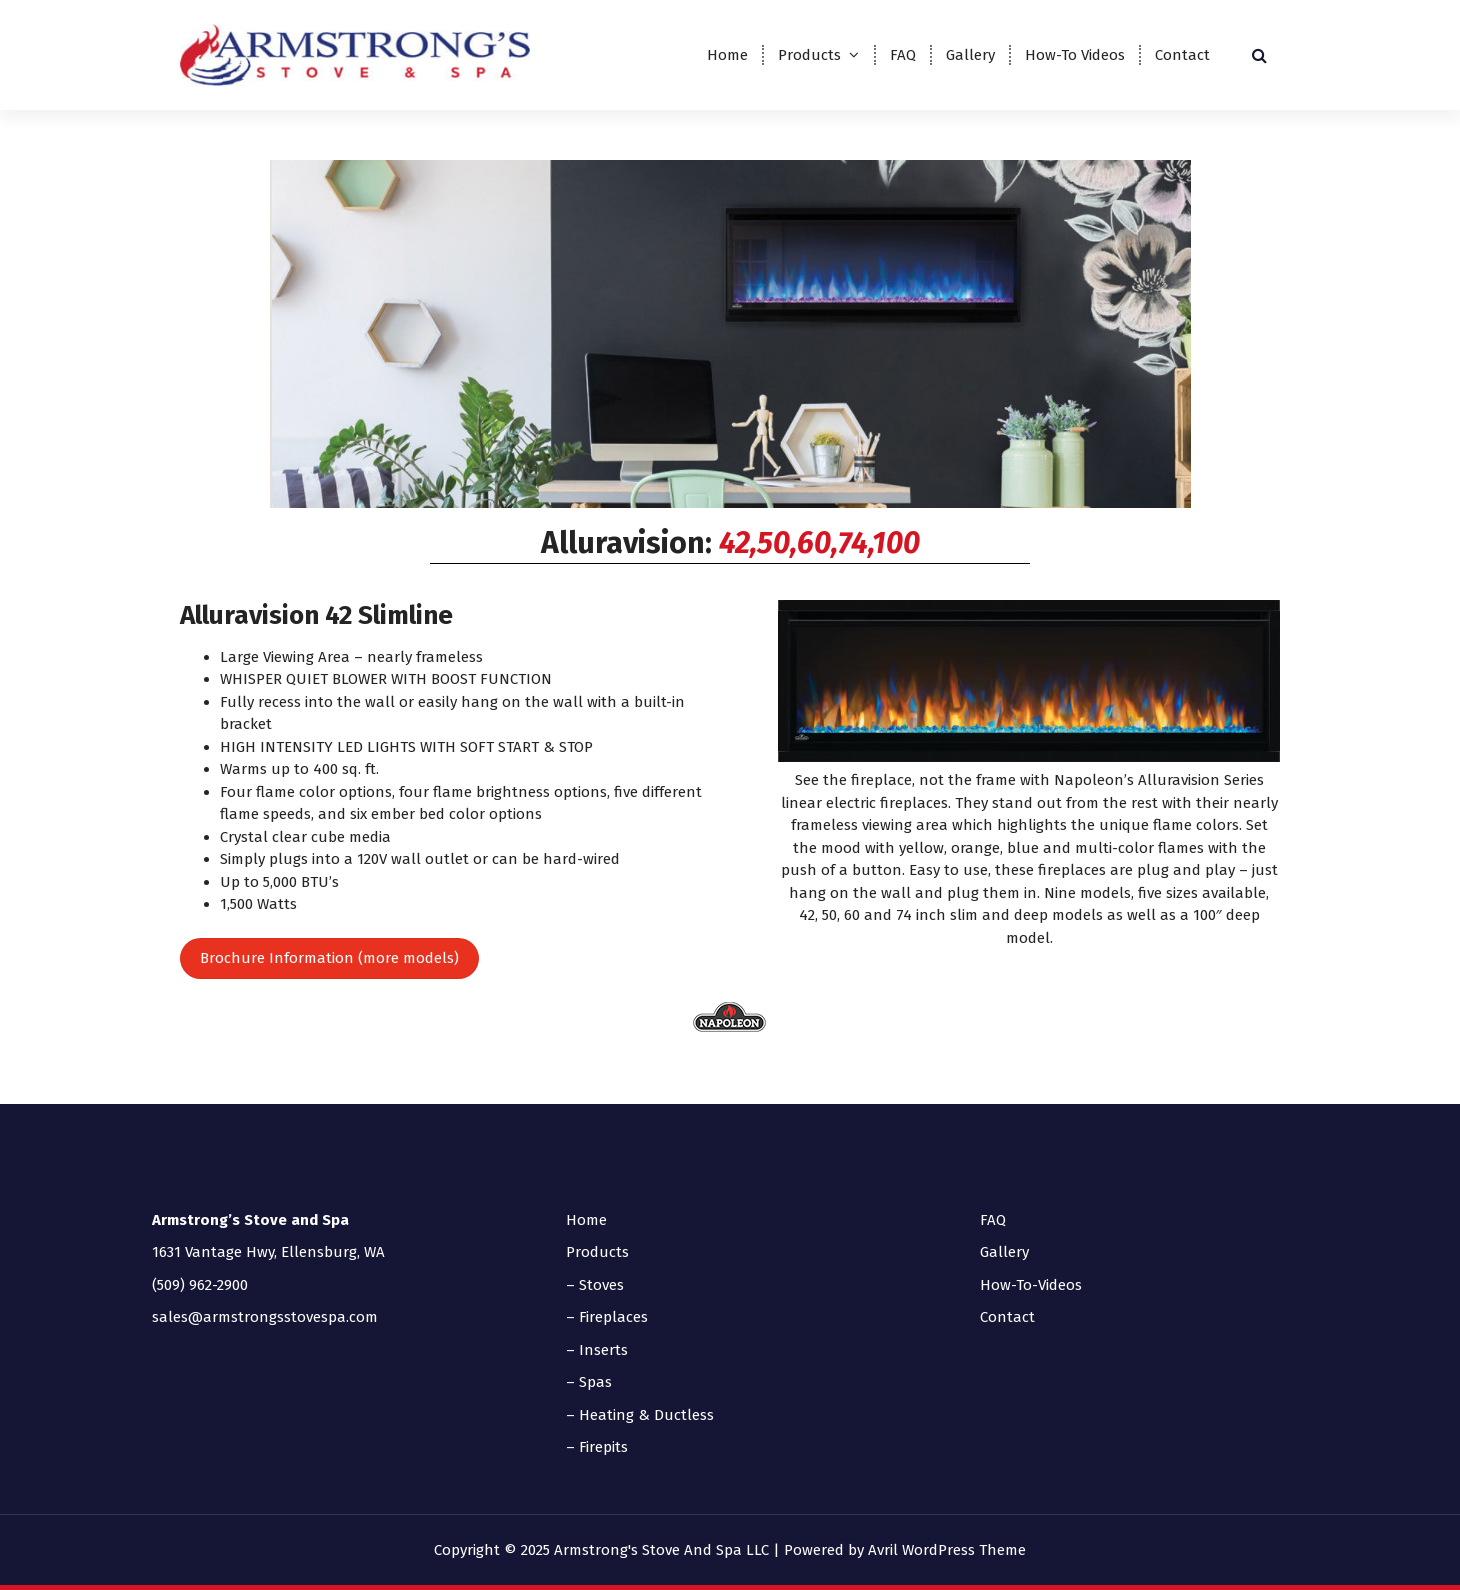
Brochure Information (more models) (329, 958)
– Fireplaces (607, 1317)
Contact (1182, 55)
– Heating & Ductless (640, 1415)
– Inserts (597, 1350)
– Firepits (597, 1447)
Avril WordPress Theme (947, 1550)
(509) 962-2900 (200, 1285)
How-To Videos (1075, 55)
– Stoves (595, 1285)
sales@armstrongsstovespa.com (265, 1317)
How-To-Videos (1031, 1285)
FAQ (903, 55)
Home (727, 55)
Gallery (970, 55)
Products (809, 55)
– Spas (589, 1382)
